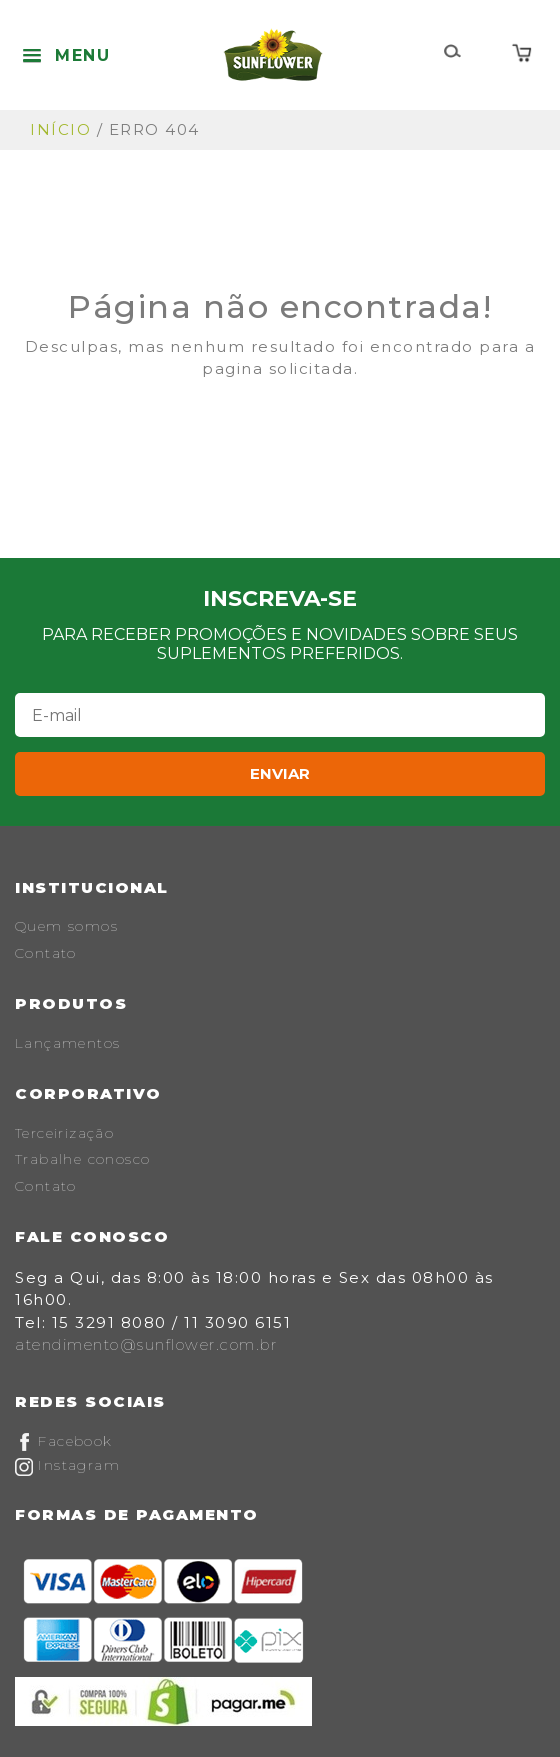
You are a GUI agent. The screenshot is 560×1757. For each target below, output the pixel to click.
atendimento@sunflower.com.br (146, 1344)
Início (60, 129)
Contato (46, 953)
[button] (66, 55)
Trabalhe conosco (82, 1159)
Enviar (280, 773)
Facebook (64, 1441)
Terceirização (64, 1133)
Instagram (67, 1465)
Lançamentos (67, 1043)
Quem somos (66, 926)
